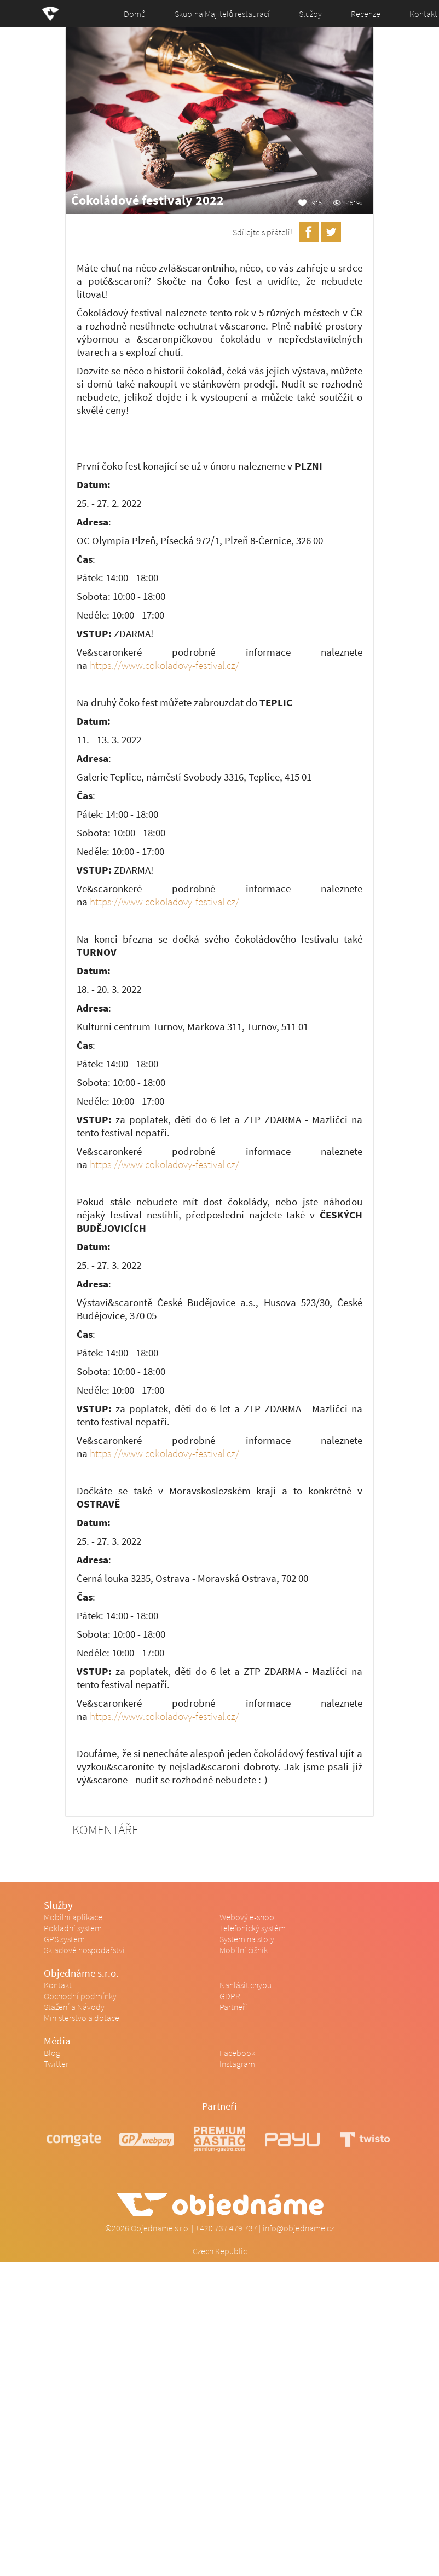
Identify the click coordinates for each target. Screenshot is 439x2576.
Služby (310, 13)
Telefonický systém (253, 1927)
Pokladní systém (73, 1927)
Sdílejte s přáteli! (262, 232)
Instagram (237, 2063)
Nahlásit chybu (246, 1984)
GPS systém (64, 1938)
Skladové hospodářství (84, 1949)
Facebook (237, 2052)
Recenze (365, 13)
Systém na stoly (247, 1938)
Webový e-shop (247, 1916)
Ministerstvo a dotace (81, 2017)
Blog (52, 2052)
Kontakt (58, 1984)
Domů (135, 13)
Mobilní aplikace (73, 1916)
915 (317, 202)
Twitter (56, 2063)
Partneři (233, 2006)
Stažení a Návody (74, 2006)
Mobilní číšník (244, 1949)
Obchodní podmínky (80, 1995)
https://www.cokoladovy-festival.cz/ (164, 665)
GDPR (230, 1995)
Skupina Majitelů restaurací (222, 13)
